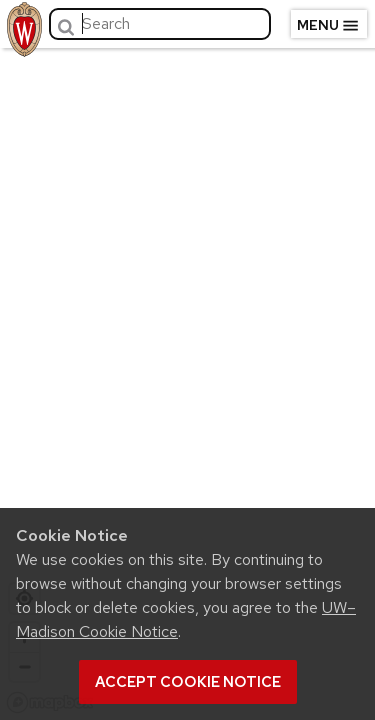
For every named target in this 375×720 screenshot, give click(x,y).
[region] (187, 380)
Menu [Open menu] (328, 26)
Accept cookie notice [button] (188, 682)
